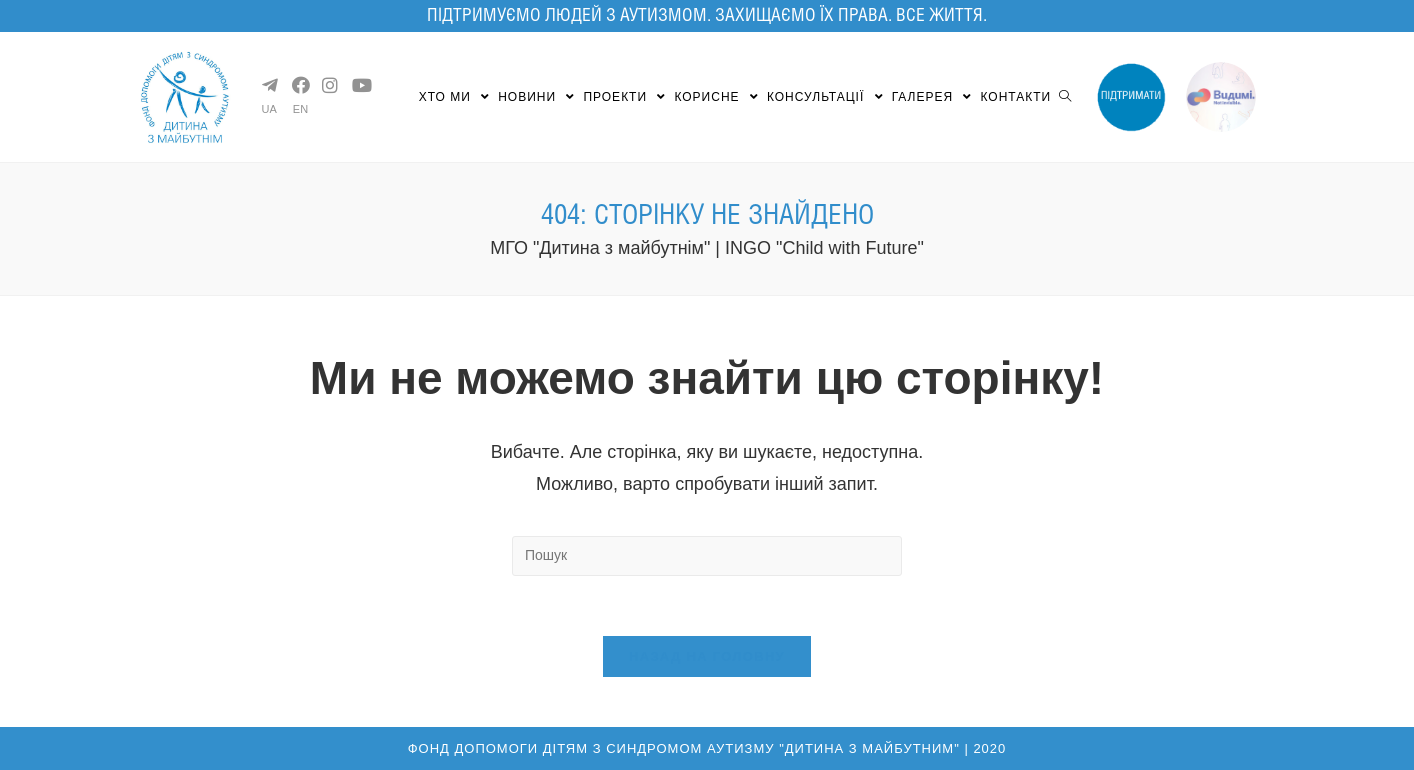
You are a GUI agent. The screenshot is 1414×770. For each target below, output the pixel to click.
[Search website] (1065, 97)
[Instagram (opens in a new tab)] (329, 85)
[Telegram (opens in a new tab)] (269, 85)
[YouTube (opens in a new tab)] (359, 85)
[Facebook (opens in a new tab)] (299, 85)
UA (269, 109)
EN (300, 109)
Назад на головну (707, 656)
